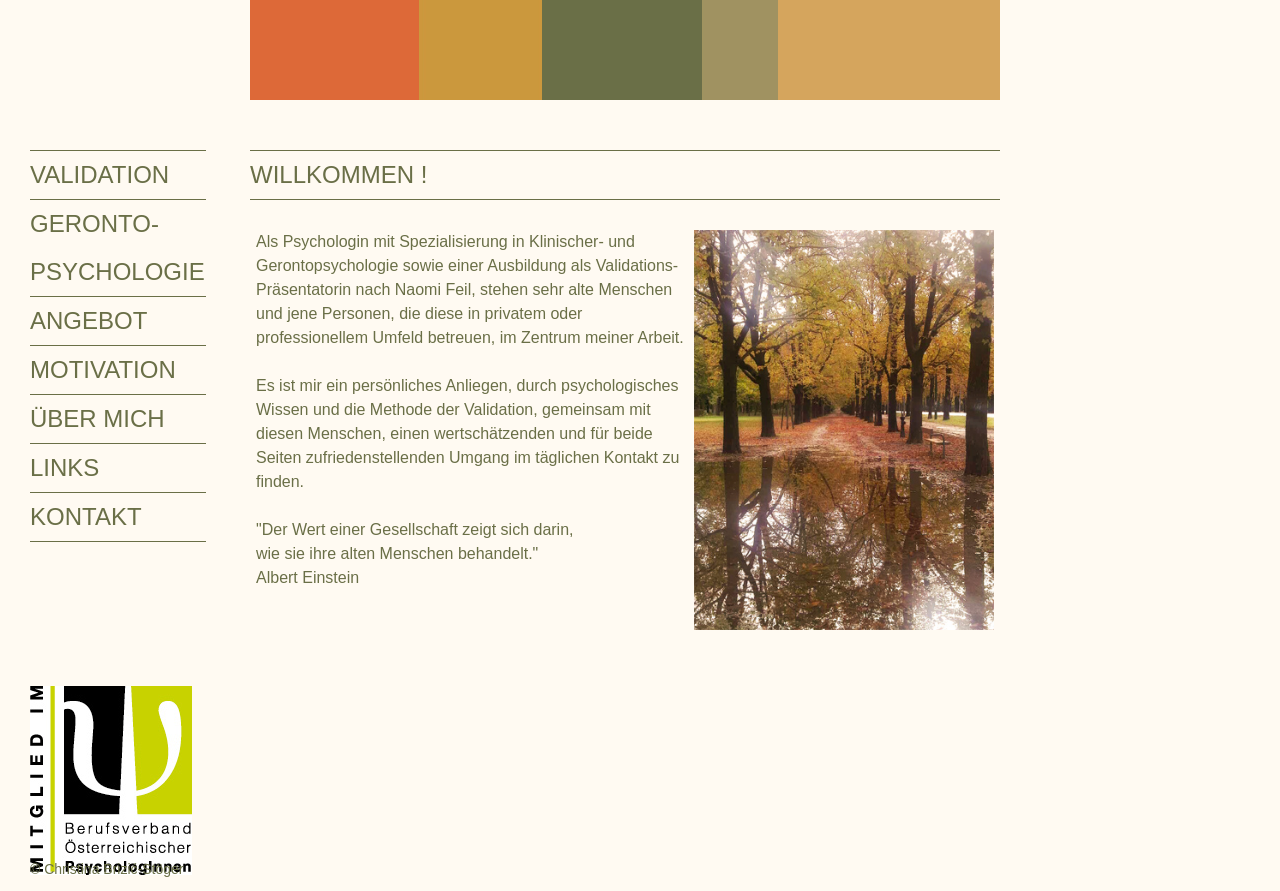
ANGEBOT (88, 320)
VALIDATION (99, 174)
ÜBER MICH (97, 418)
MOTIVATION (103, 369)
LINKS (64, 467)
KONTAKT (86, 516)
